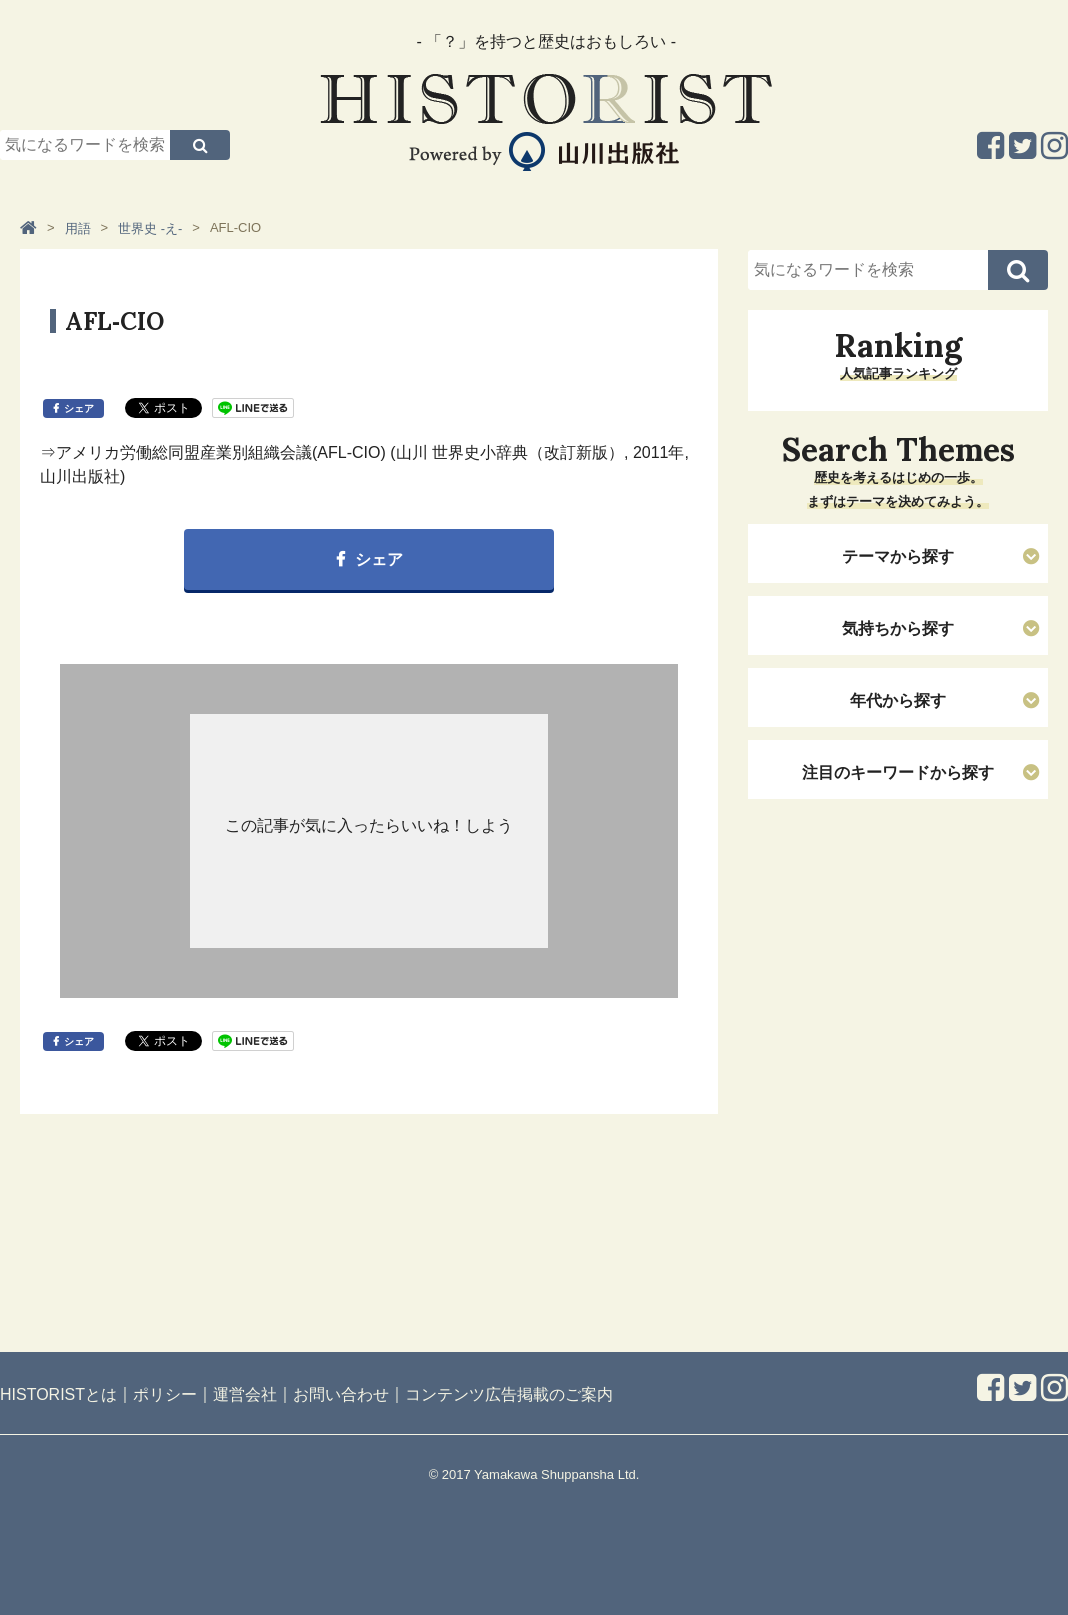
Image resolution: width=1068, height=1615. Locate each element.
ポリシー (165, 1394)
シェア (79, 408)
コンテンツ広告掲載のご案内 (509, 1394)
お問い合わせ (341, 1394)
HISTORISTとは (58, 1394)
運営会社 (245, 1394)
